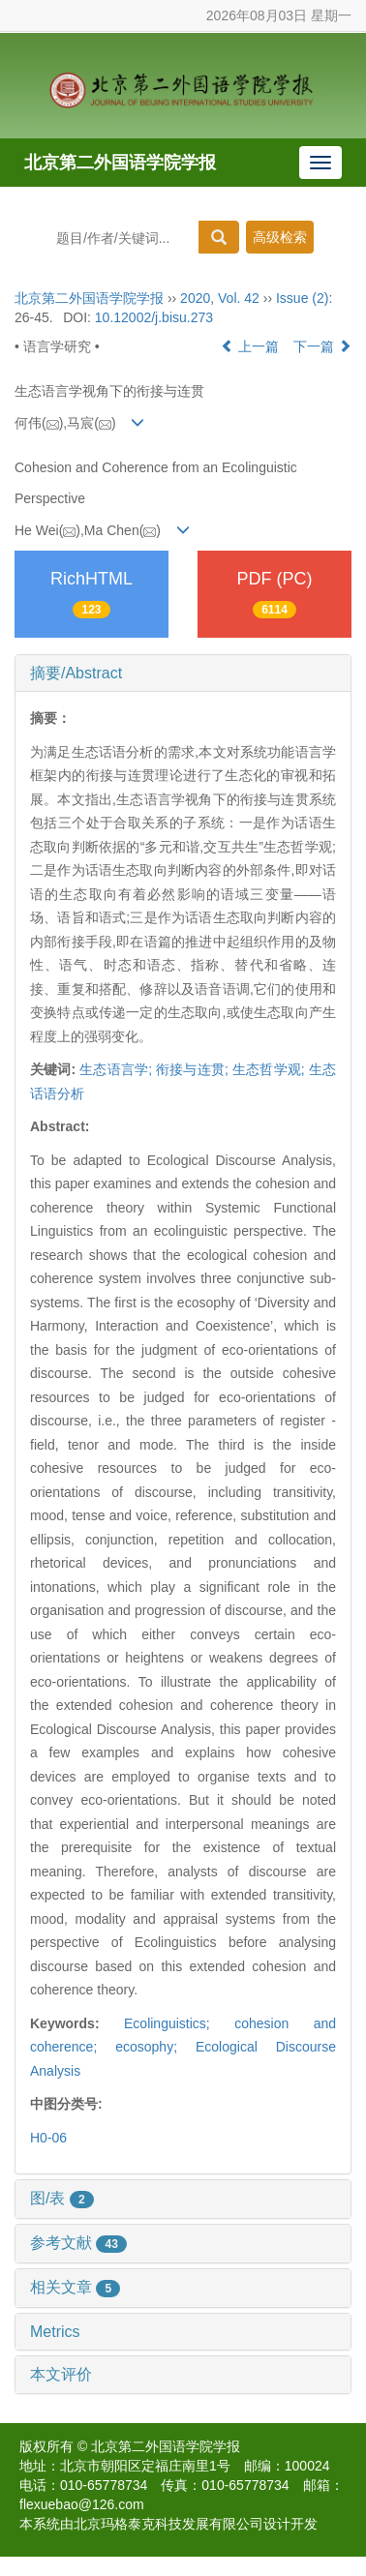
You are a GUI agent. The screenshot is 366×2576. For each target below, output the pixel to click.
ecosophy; (155, 2046)
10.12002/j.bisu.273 (154, 317)
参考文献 (78, 2242)
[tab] (183, 673)
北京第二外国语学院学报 (120, 162)
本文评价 (61, 2374)
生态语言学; (115, 1069)
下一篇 (322, 346)
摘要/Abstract (76, 673)
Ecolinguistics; (179, 2023)
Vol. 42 (238, 298)
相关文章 (75, 2287)
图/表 (62, 2198)
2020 (195, 298)
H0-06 (48, 2137)
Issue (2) (302, 298)
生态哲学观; (268, 1069)
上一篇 (250, 346)
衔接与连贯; (192, 1069)
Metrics (55, 2331)
